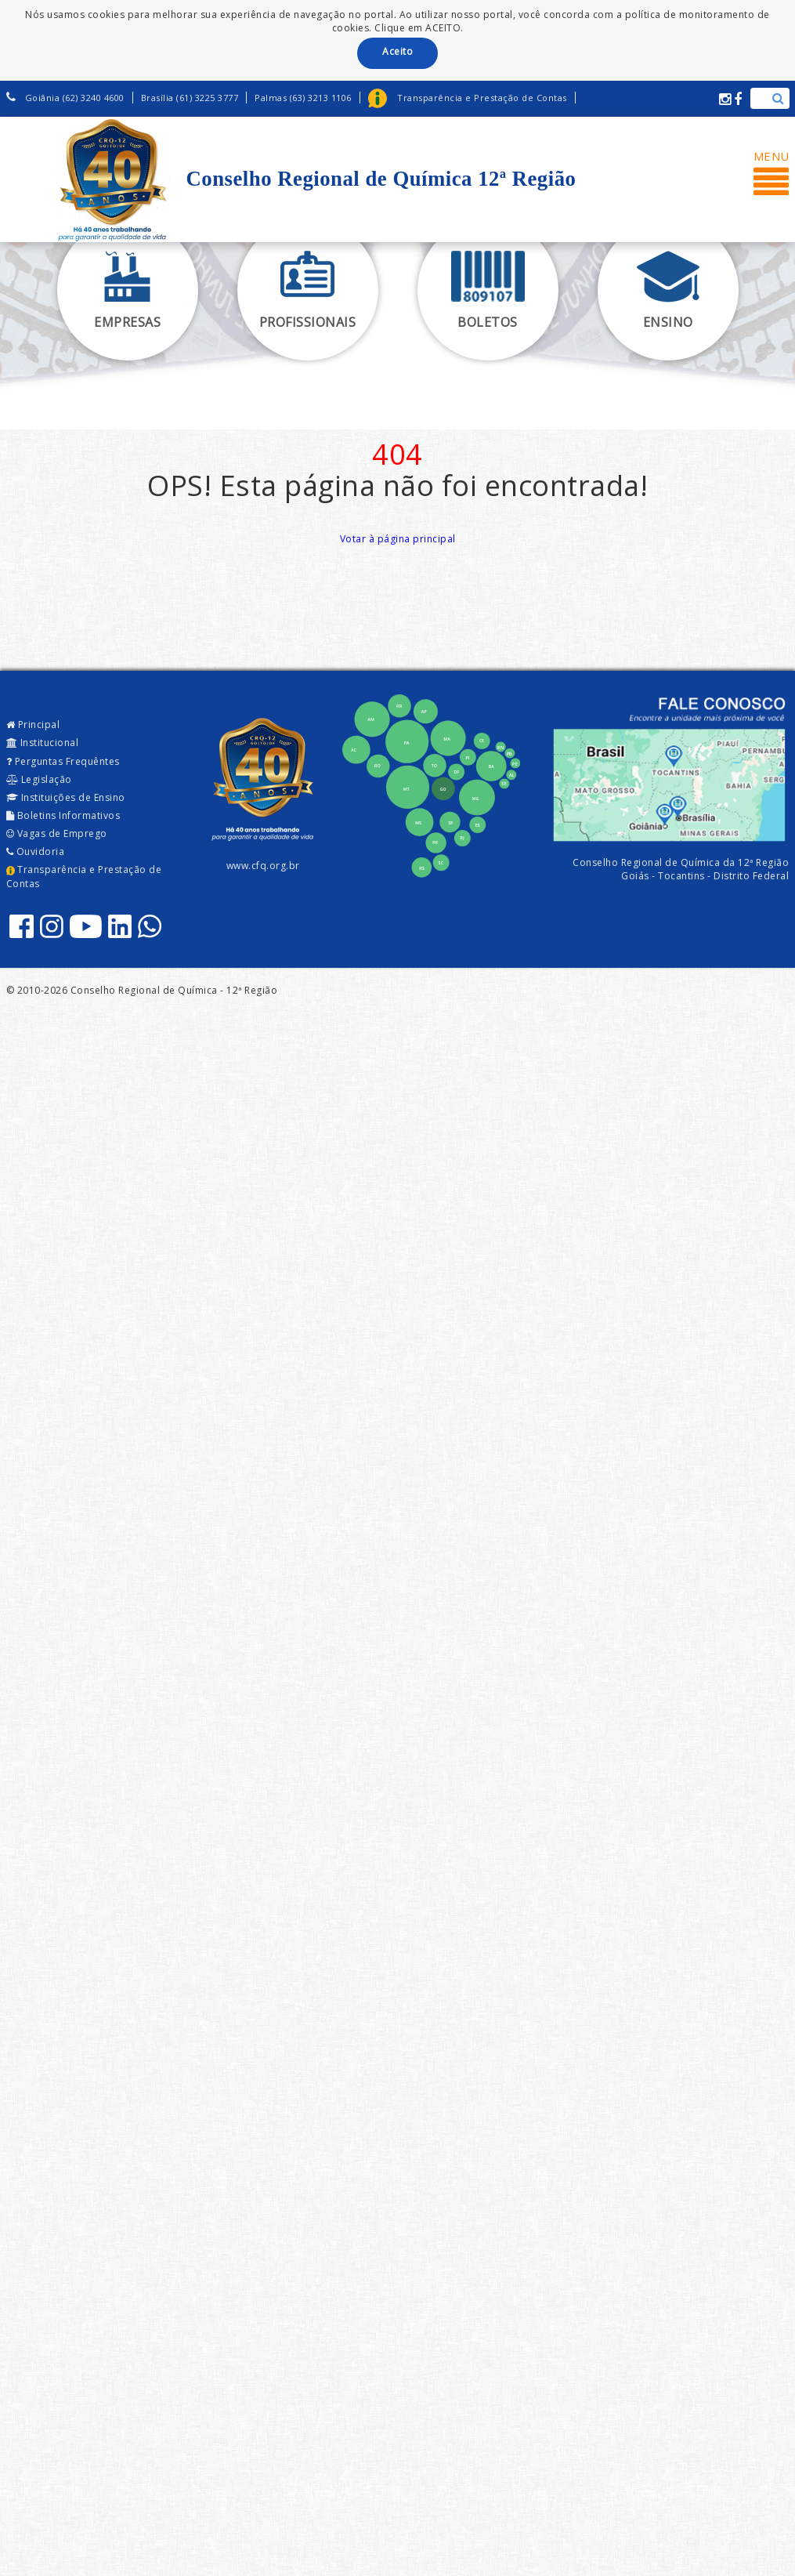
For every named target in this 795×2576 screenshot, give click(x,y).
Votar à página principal (398, 538)
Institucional (42, 742)
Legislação (39, 779)
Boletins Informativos (63, 815)
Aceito (397, 51)
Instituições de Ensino (65, 797)
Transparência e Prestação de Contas (84, 876)
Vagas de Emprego (56, 833)
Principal (33, 724)
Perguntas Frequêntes (63, 761)
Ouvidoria (35, 851)
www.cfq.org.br (263, 865)
